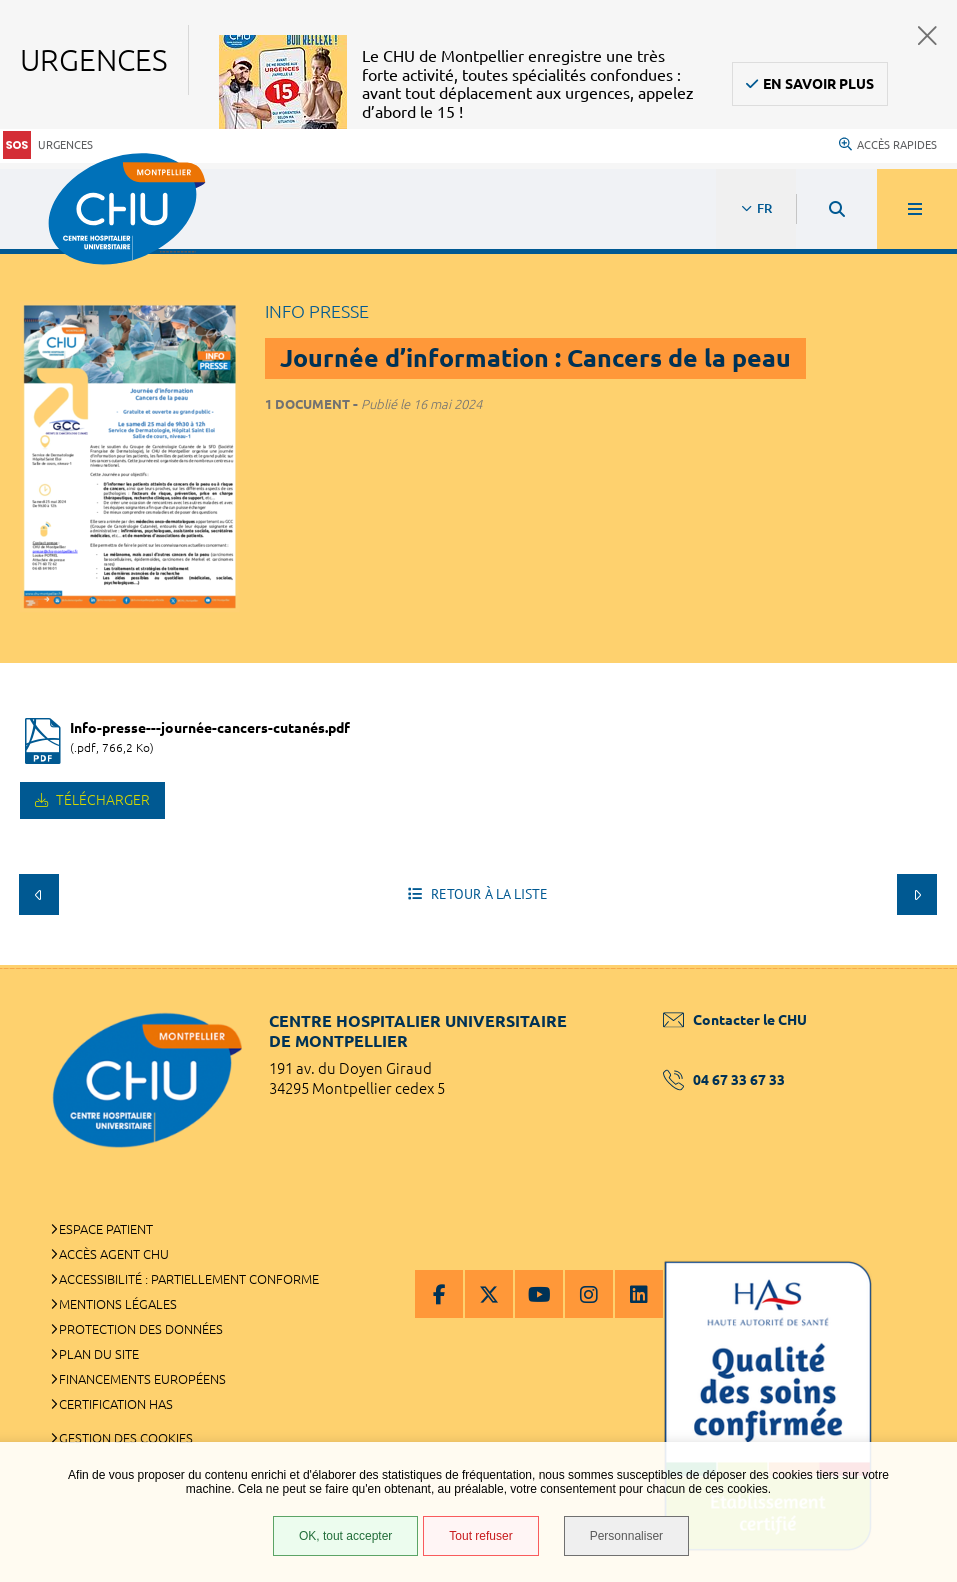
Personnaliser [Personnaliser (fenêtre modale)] (626, 1536)
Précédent (39, 894)
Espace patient (106, 1229)
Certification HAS (116, 1404)
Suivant (917, 894)
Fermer (927, 35)
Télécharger (101, 800)
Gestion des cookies (126, 1438)
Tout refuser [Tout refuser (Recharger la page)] (480, 1536)
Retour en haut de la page (907, 965)
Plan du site (99, 1354)
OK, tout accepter (345, 1536)
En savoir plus (818, 84)
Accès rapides (888, 145)
